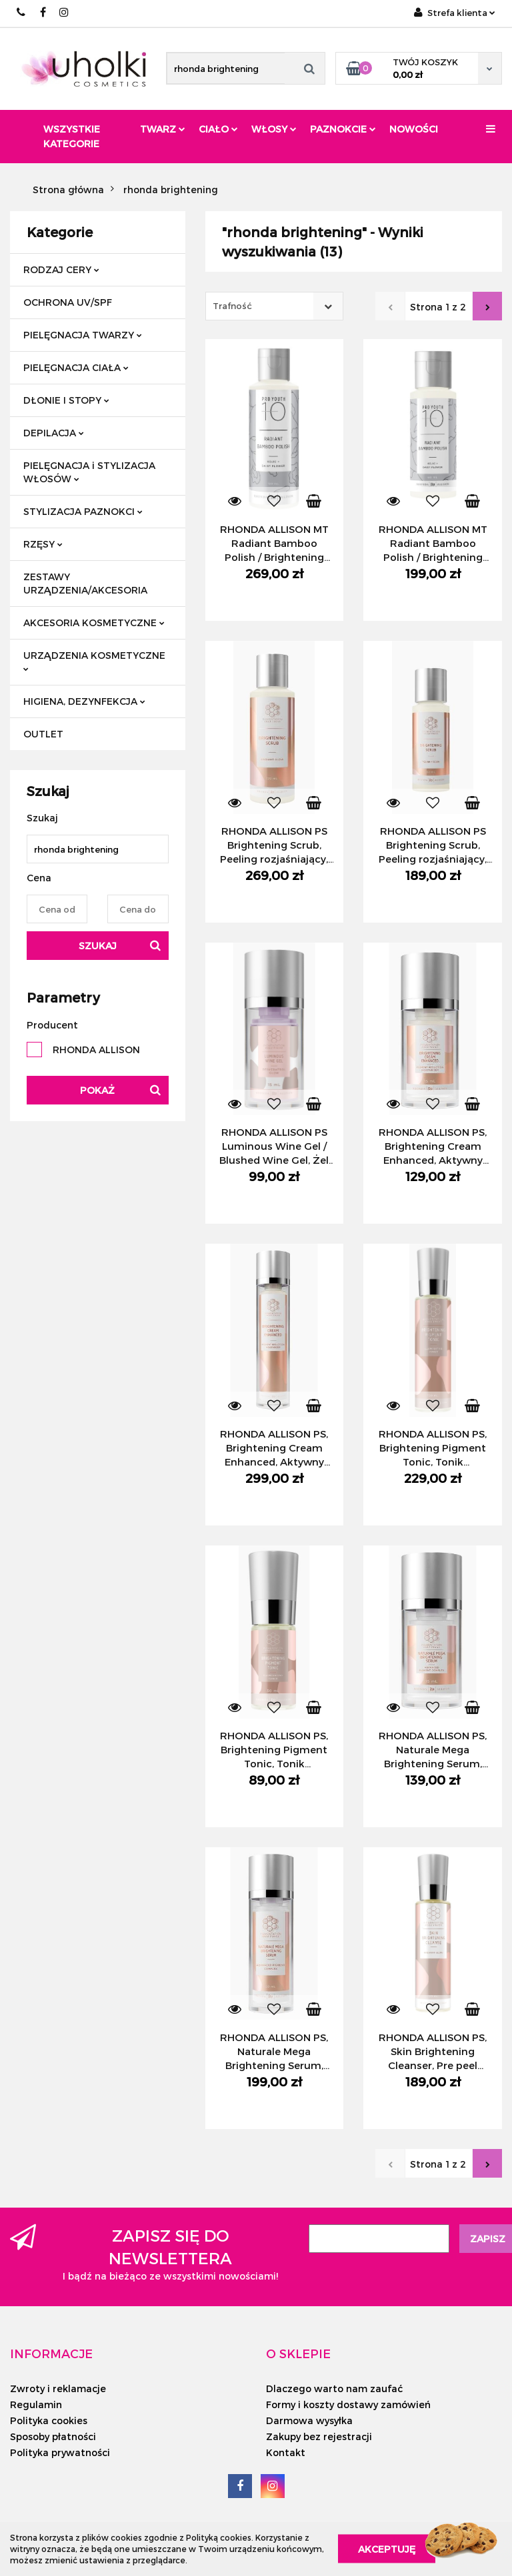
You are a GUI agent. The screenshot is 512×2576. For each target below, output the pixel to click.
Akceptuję (386, 2549)
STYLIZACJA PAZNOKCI (83, 511)
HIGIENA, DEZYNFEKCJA (84, 701)
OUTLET (43, 733)
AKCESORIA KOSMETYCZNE (94, 622)
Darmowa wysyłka (309, 2420)
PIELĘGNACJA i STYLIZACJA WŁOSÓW (89, 472)
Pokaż (97, 1090)
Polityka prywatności (60, 2452)
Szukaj (98, 945)
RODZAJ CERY (61, 269)
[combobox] (274, 306)
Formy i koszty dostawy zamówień (348, 2404)
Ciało (218, 129)
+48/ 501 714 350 (22, 12)
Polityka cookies (48, 2420)
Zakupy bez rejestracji (319, 2436)
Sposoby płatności (53, 2436)
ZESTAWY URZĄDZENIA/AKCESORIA (85, 583)
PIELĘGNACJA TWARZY (82, 334)
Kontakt (285, 2452)
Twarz (162, 129)
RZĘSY (43, 544)
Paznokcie (343, 129)
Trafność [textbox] (232, 305)
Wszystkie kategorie (71, 136)
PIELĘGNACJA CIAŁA (76, 367)
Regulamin (36, 2404)
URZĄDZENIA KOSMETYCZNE (94, 660)
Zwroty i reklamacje (58, 2388)
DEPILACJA (53, 432)
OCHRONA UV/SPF (67, 302)
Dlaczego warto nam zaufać (334, 2388)
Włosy (274, 129)
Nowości (413, 129)
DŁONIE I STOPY (66, 400)
